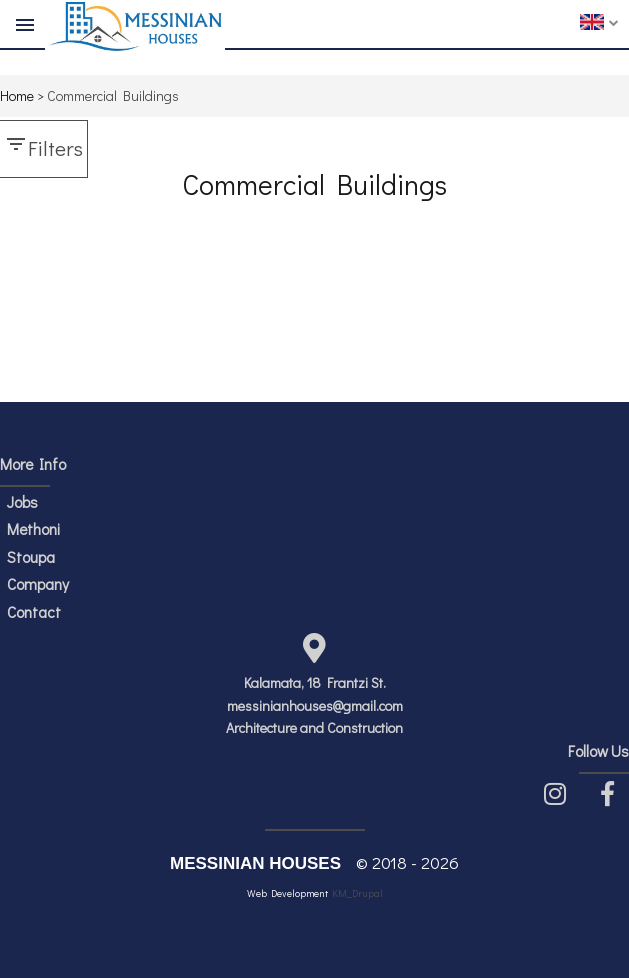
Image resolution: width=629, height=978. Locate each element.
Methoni (33, 529)
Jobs (22, 502)
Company (38, 584)
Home (17, 95)
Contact (34, 612)
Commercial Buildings (113, 95)
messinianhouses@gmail (301, 705)
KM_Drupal (357, 893)
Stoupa (31, 557)
